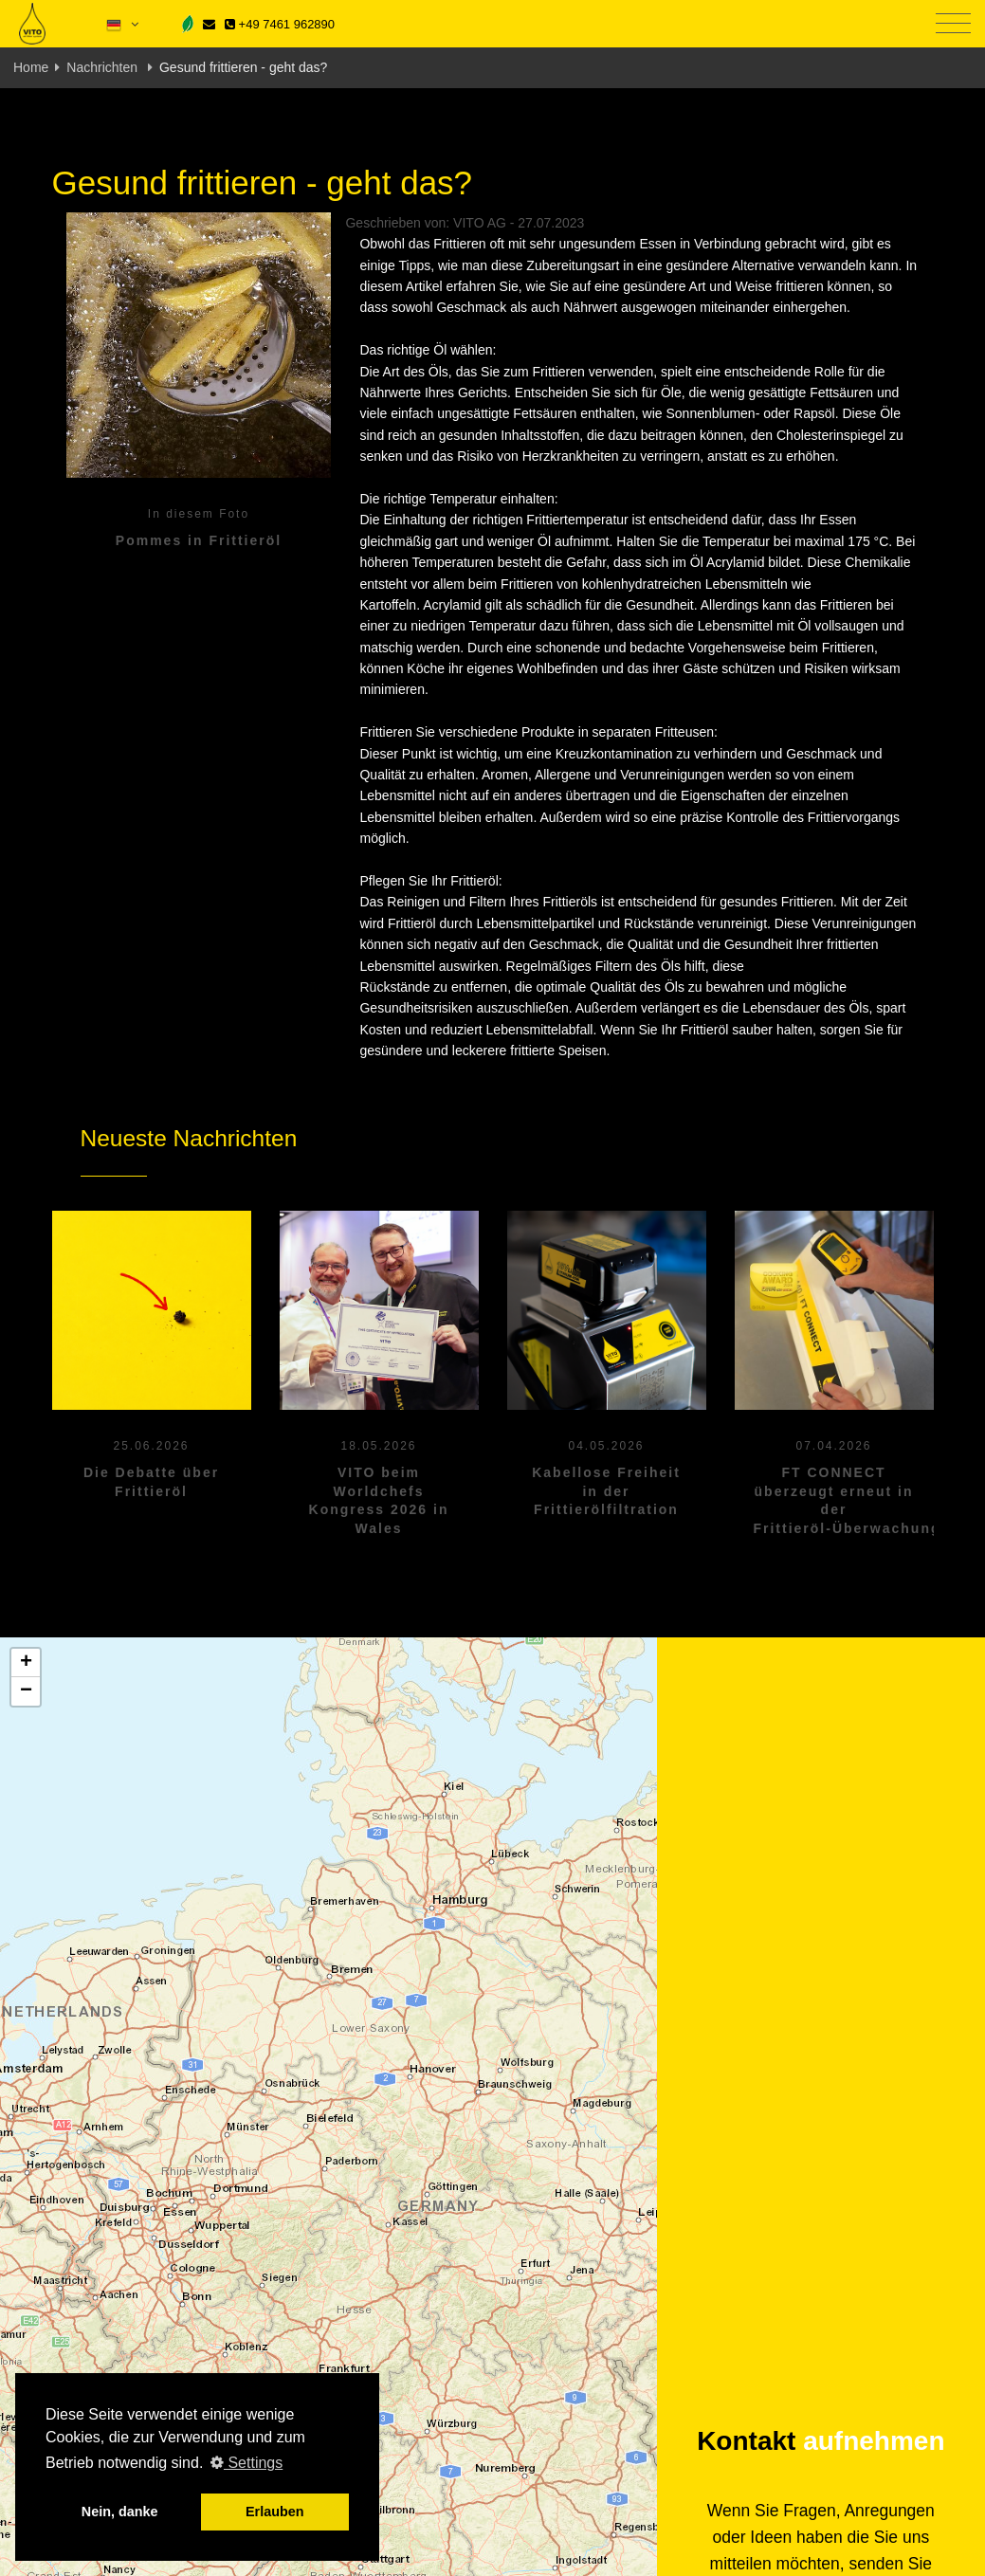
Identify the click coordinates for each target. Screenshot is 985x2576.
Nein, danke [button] (120, 2511)
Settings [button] (246, 2463)
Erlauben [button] (275, 2511)
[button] (25, 1663)
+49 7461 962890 (280, 24)
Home (30, 67)
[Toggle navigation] (953, 24)
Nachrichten (103, 67)
